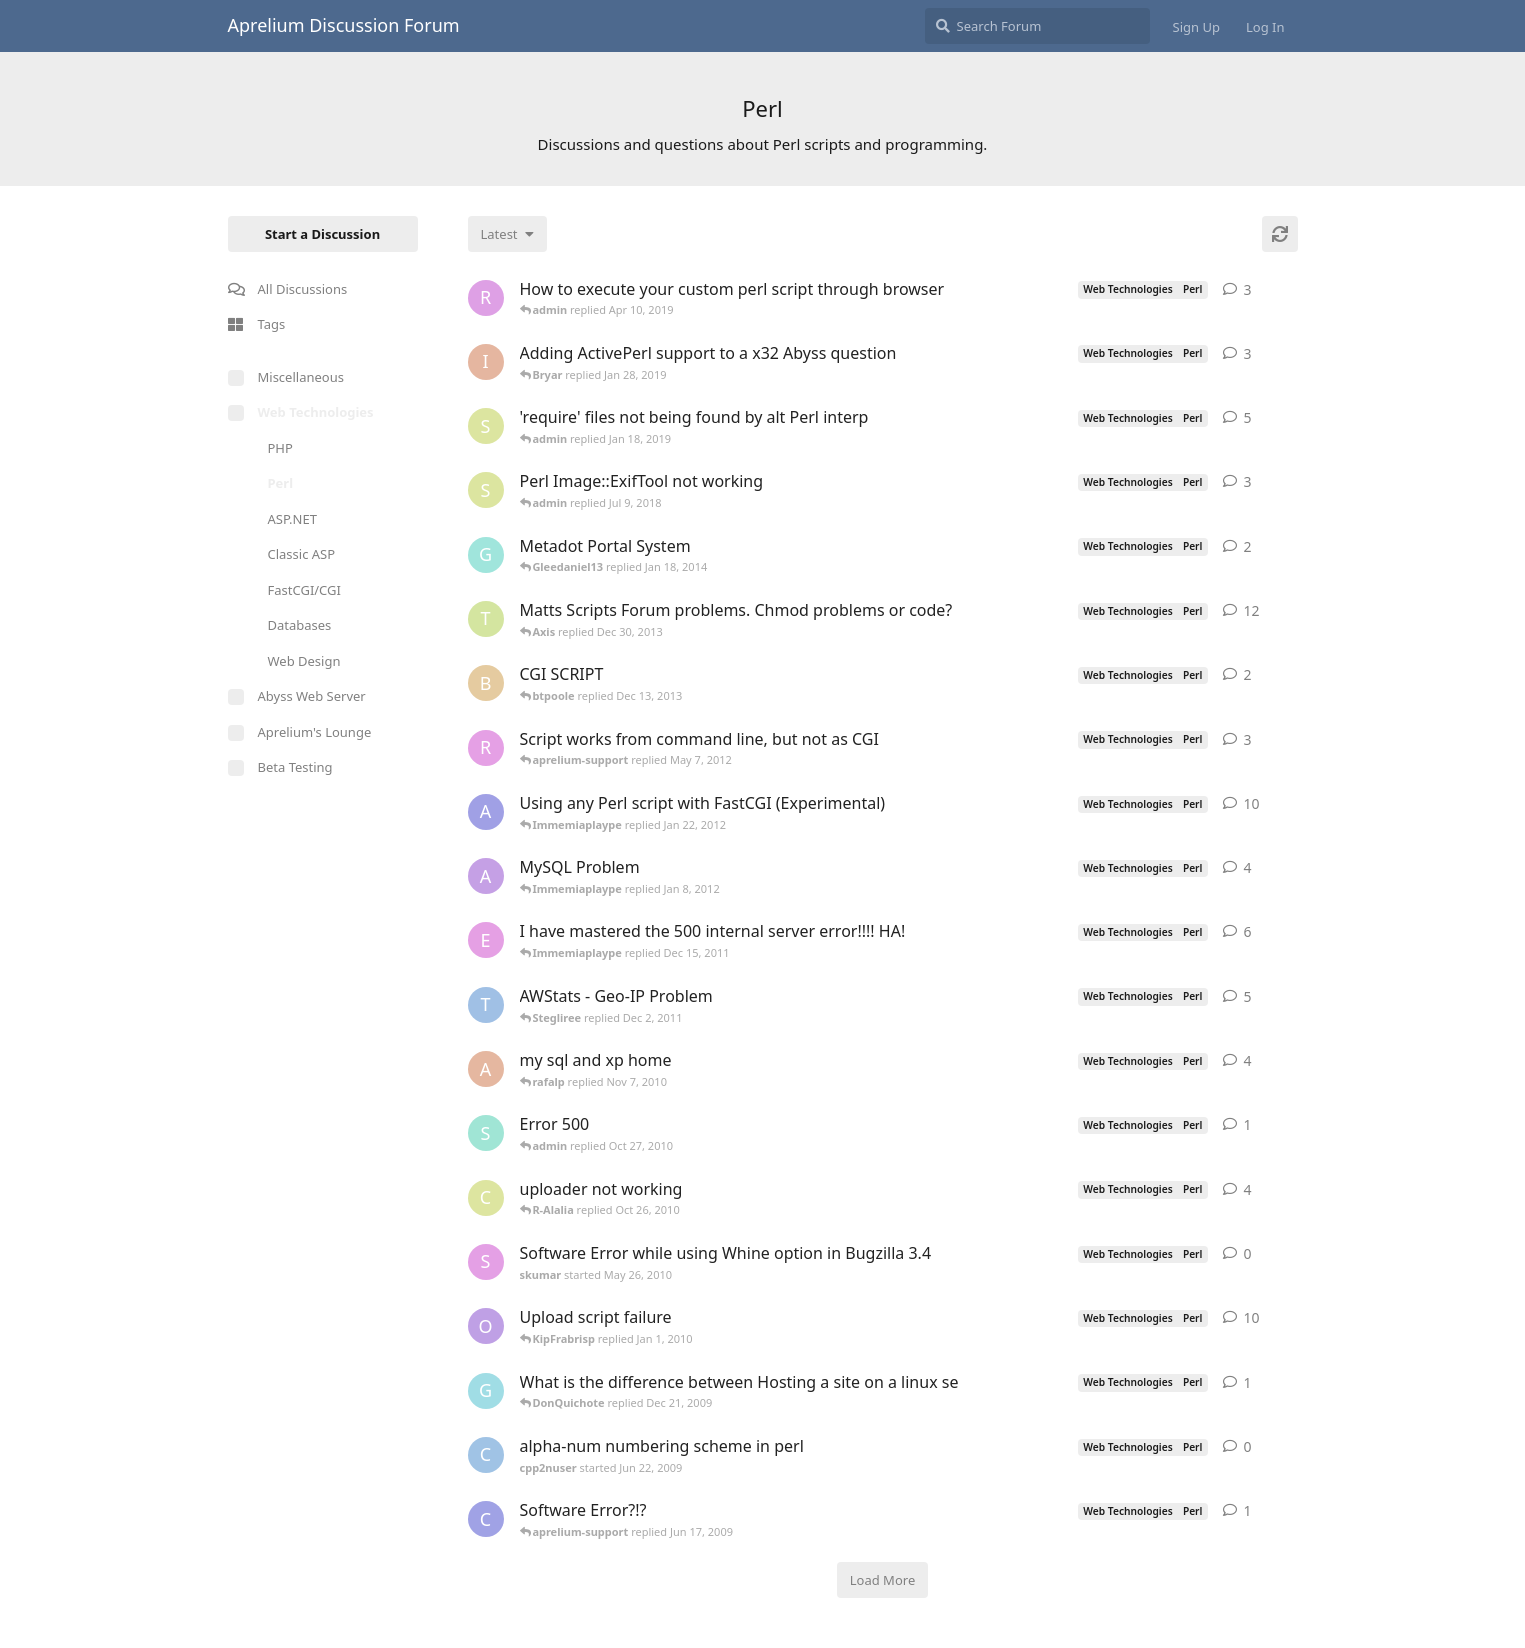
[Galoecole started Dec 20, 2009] (486, 1391)
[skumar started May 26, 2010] (486, 1262)
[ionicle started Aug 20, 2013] (486, 362)
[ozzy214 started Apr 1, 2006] (486, 1326)
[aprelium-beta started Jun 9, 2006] (486, 812)
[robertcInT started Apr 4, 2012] (486, 748)
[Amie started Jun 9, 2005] (486, 1069)
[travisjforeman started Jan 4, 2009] (486, 619)
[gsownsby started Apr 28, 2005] (486, 555)
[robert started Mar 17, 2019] (486, 298)
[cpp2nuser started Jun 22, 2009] (486, 1455)
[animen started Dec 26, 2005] (486, 876)
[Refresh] (1280, 234)
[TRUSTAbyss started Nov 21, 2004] (486, 1005)
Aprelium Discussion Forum (344, 25)
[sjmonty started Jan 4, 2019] (486, 426)
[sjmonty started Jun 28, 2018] (486, 490)
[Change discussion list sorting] (507, 234)
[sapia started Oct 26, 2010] (486, 1133)
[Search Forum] (1037, 26)
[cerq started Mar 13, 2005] (486, 1198)
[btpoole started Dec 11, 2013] (486, 683)
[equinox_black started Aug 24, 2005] (486, 940)
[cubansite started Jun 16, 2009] (486, 1519)
